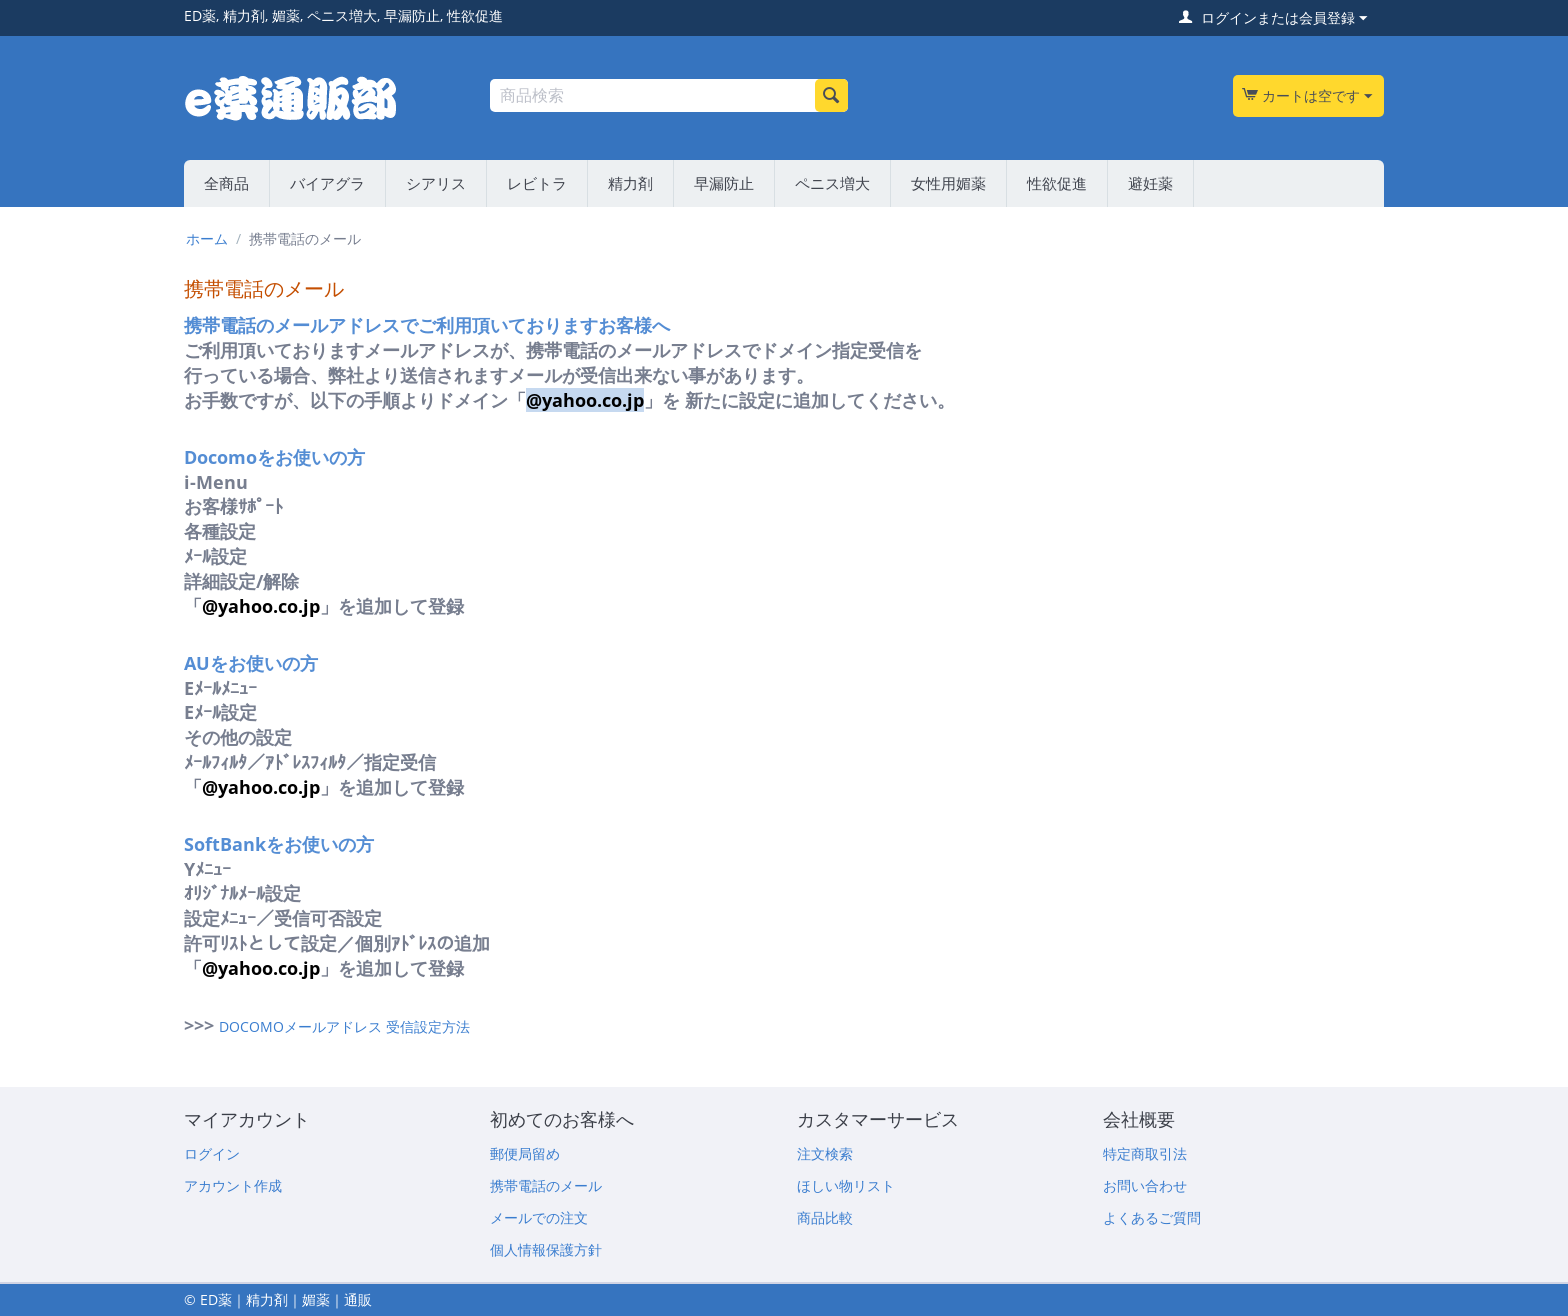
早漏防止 (724, 183)
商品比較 (825, 1217)
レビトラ (537, 183)
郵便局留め (525, 1153)
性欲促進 (1057, 183)
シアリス (436, 183)
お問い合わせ (1145, 1185)
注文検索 (825, 1153)
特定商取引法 (1145, 1153)
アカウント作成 (233, 1185)
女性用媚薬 (948, 183)
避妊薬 (1150, 183)
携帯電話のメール (546, 1185)
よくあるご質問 (1152, 1217)
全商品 (226, 183)
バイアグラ (327, 183)
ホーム (207, 238)
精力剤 (630, 183)
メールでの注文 (539, 1217)
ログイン (212, 1153)
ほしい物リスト (846, 1185)
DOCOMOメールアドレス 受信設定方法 (344, 1026)
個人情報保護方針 (546, 1249)
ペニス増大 (832, 183)
